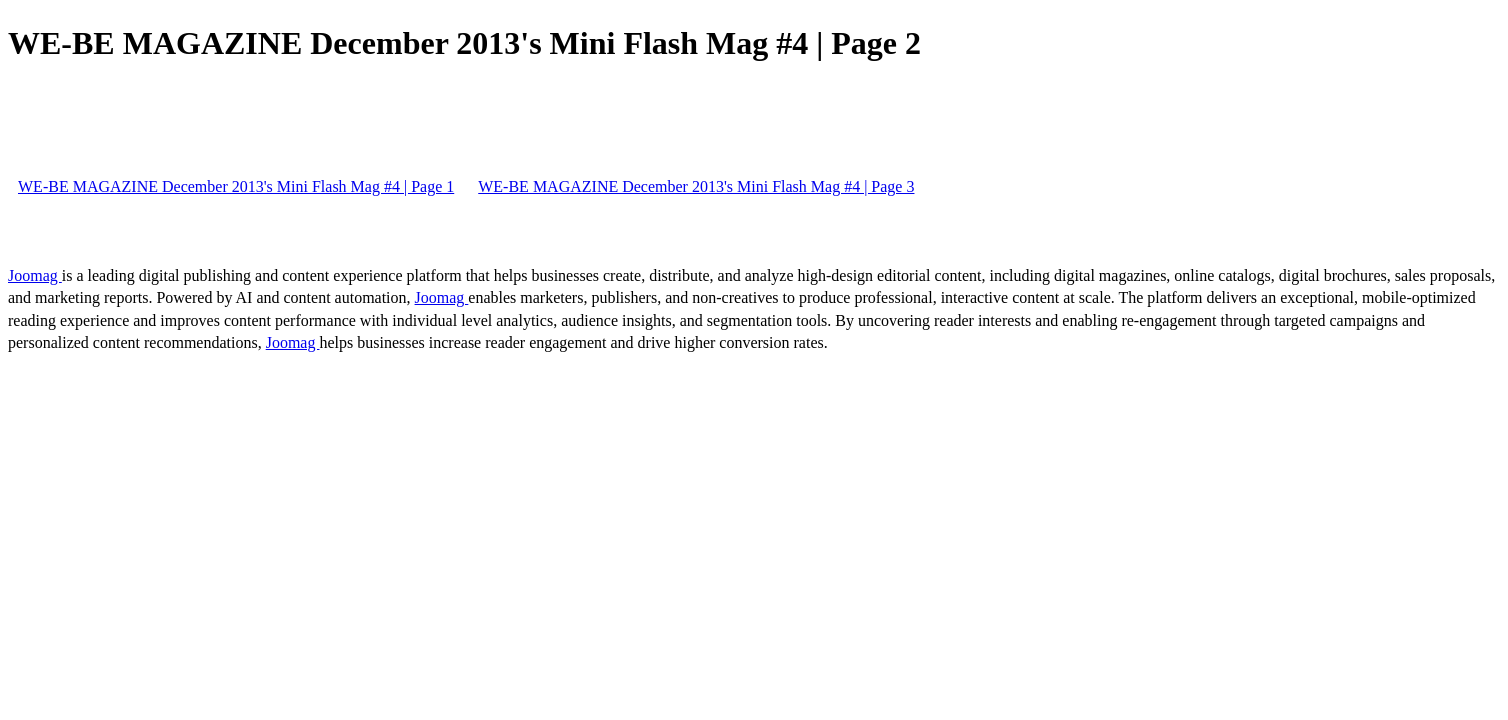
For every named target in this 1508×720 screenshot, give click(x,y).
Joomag (35, 275)
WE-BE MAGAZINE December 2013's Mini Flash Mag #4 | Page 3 (696, 186)
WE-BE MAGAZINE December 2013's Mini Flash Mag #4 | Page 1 (236, 186)
